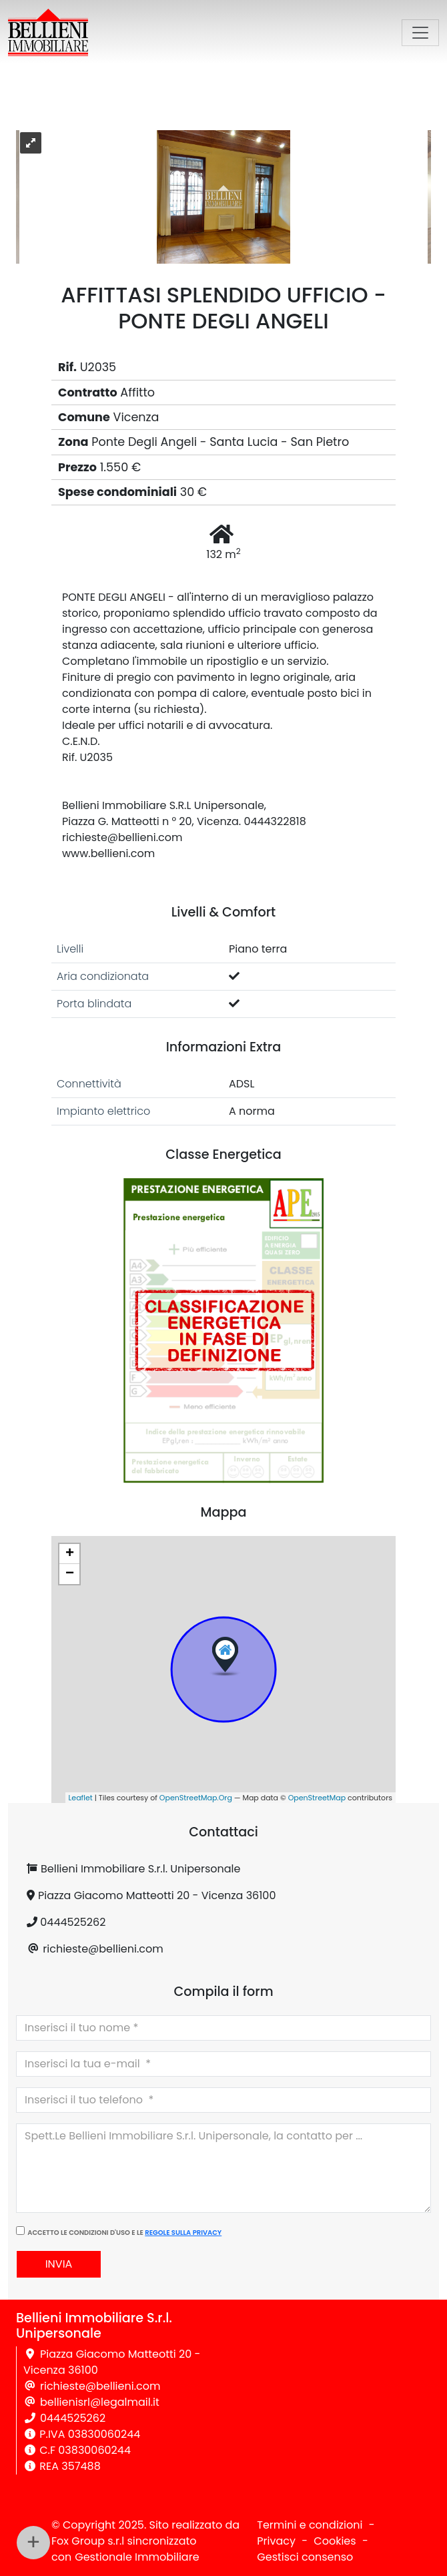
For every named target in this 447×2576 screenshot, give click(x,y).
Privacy (276, 2541)
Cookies (335, 2541)
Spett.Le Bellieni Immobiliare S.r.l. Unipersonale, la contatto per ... (223, 2168)
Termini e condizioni (309, 2525)
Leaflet (81, 1797)
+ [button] (69, 1554)
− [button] (69, 1574)
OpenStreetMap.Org (195, 1797)
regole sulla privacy (183, 2233)
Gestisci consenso (305, 2557)
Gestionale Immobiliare (137, 2557)
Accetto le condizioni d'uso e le (124, 2233)
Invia (59, 2264)
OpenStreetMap (317, 1797)
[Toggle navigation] (420, 32)
